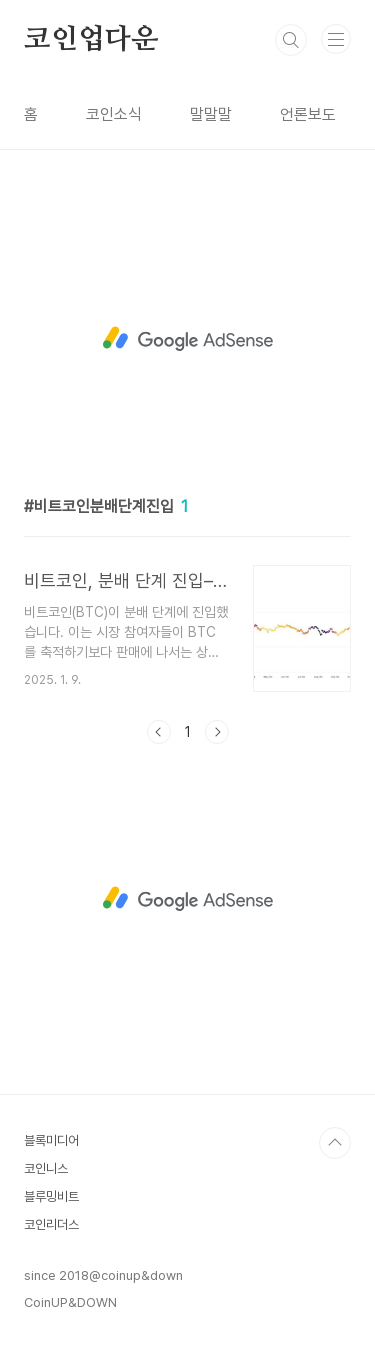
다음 (217, 732)
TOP (335, 1143)
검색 (291, 40)
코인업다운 (91, 40)
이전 (159, 732)
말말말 (211, 114)
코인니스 (46, 1168)
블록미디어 (51, 1140)
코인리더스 (51, 1224)
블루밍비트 (51, 1196)
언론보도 (308, 114)
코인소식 (114, 114)
